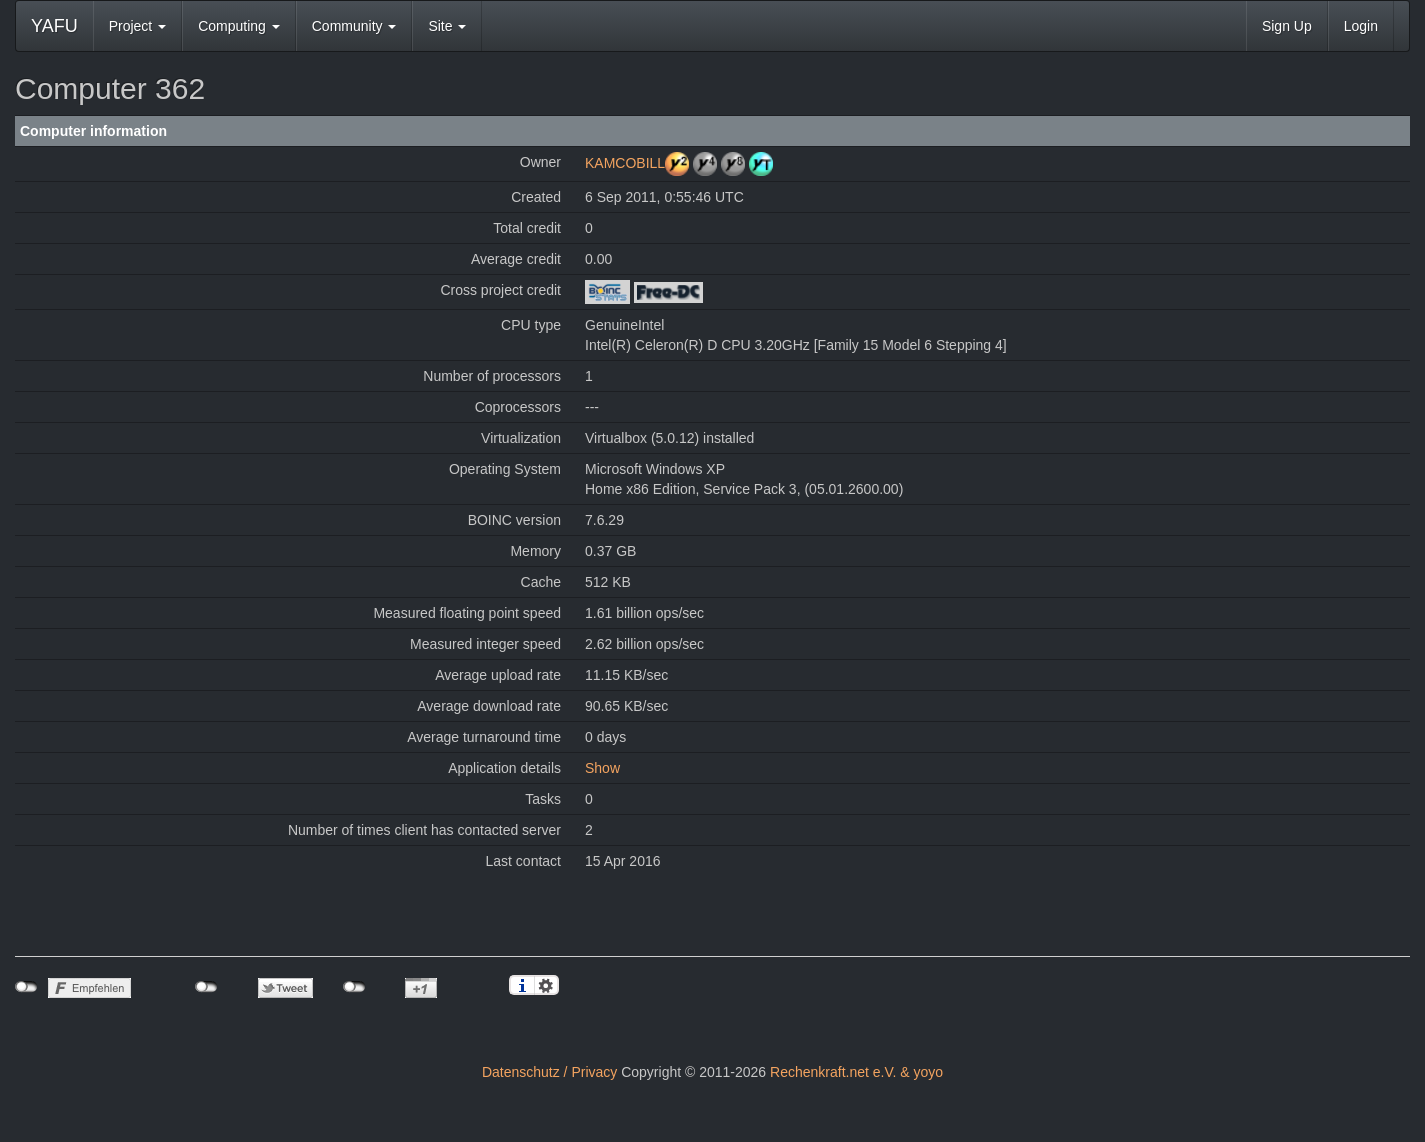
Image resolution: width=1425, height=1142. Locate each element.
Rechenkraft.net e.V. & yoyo (856, 1072)
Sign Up (1287, 26)
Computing (239, 26)
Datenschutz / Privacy (549, 1072)
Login (1361, 26)
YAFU (54, 26)
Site (447, 26)
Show (602, 768)
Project (137, 26)
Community (354, 26)
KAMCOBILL (625, 163)
